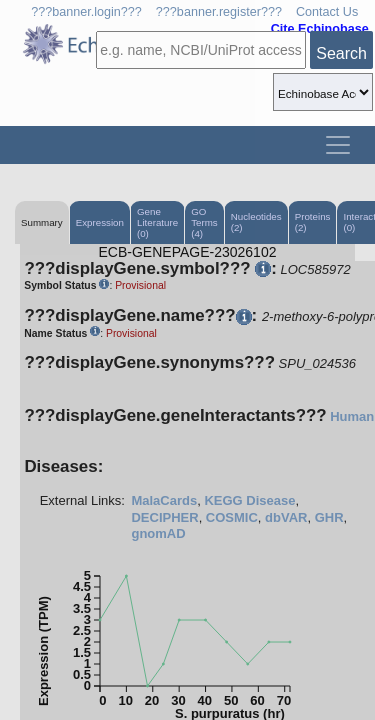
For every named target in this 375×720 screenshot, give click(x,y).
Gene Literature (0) (157, 222)
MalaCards (164, 500)
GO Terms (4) (204, 222)
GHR (329, 517)
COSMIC (232, 517)
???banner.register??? (219, 12)
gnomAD (158, 533)
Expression (100, 222)
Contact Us (327, 12)
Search (341, 53)
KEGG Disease (249, 500)
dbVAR (286, 517)
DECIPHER (164, 517)
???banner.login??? (86, 12)
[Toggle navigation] (338, 145)
